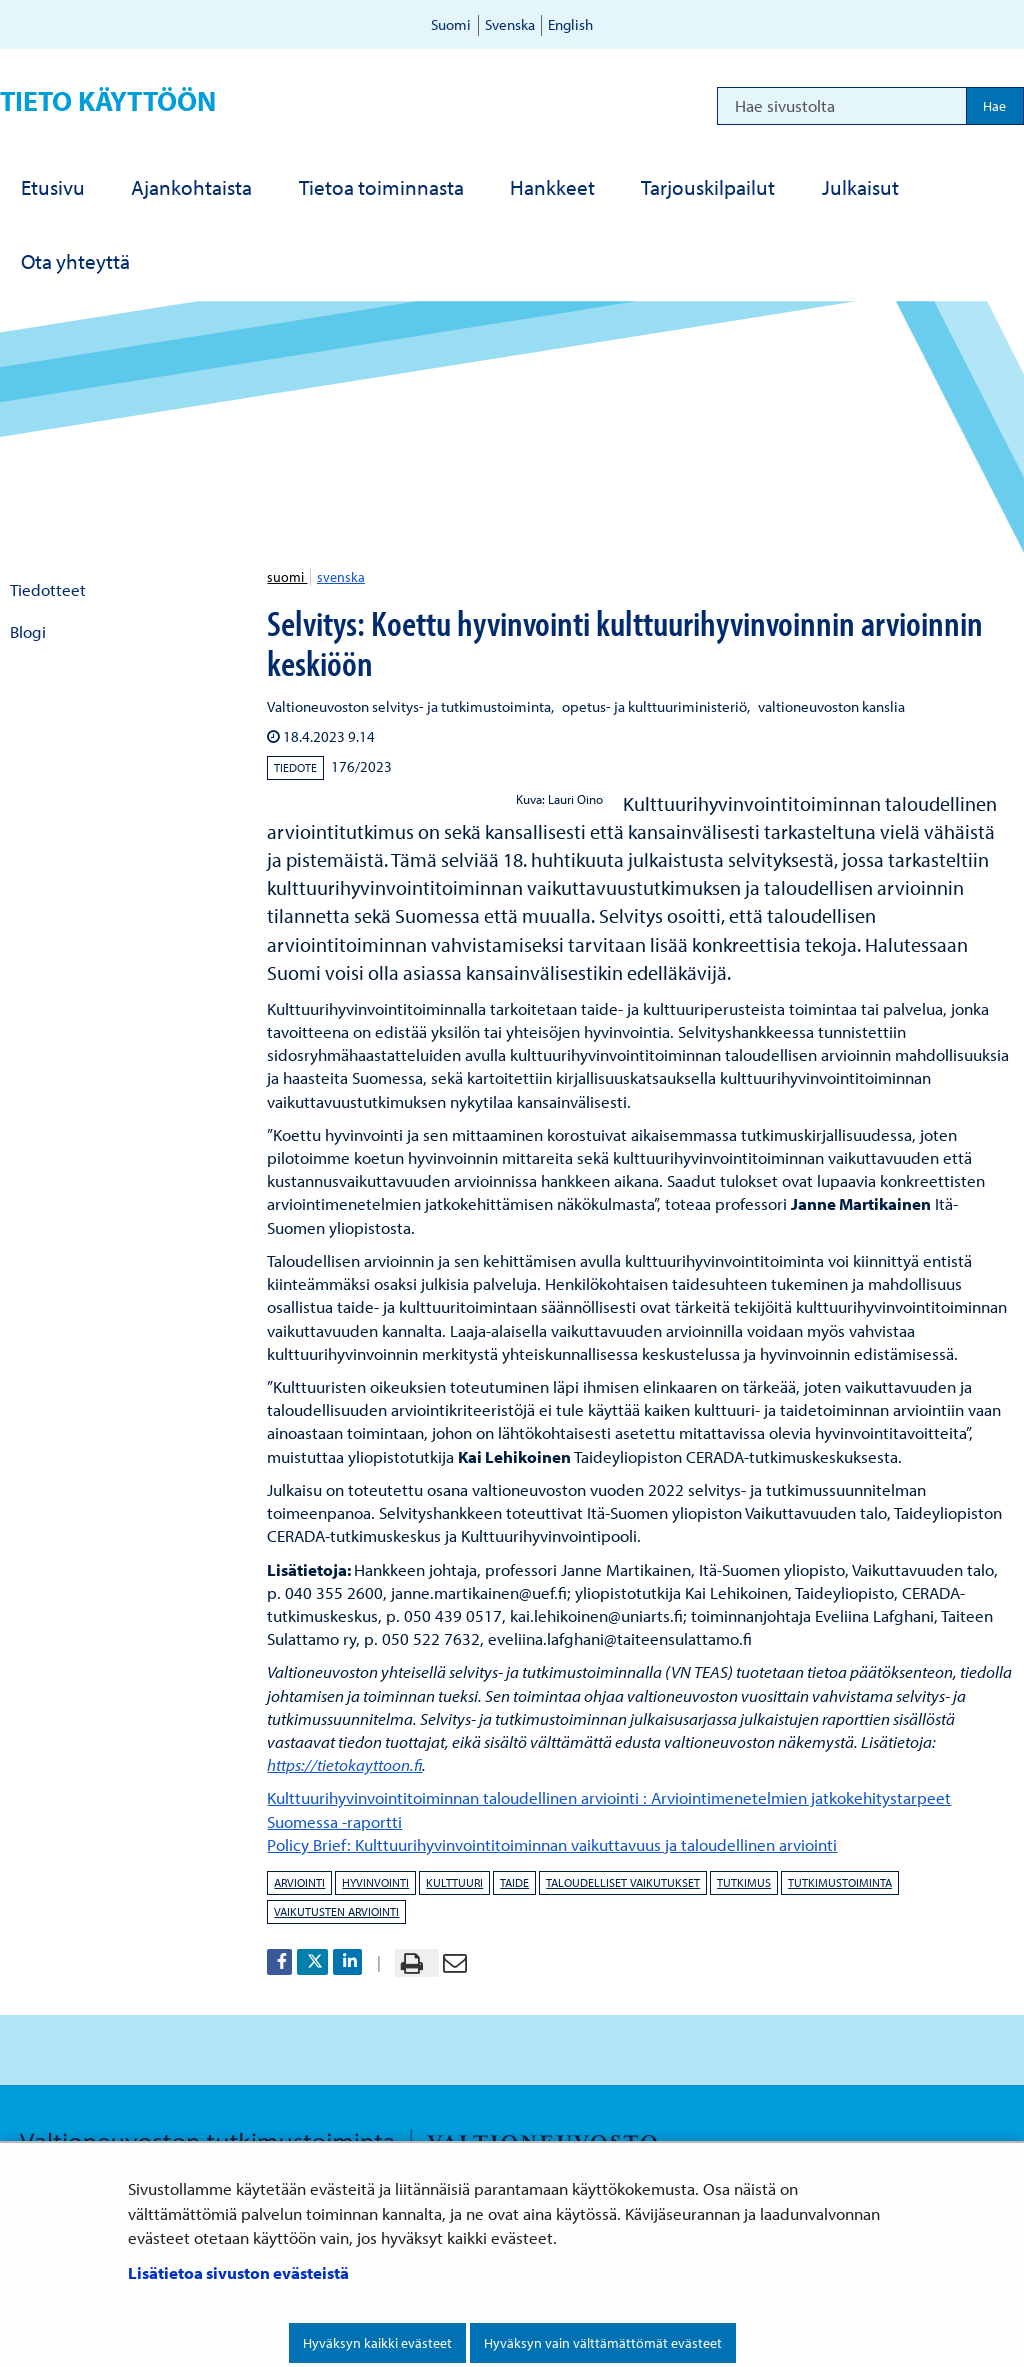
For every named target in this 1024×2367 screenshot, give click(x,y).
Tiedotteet (48, 589)
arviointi (299, 1882)
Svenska (510, 24)
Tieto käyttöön (108, 100)
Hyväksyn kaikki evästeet (377, 2343)
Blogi (28, 631)
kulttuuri (454, 1882)
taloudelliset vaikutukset (623, 1882)
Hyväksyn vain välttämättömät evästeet (603, 2343)
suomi (287, 577)
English (570, 24)
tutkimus (744, 1882)
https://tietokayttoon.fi (344, 1764)
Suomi (451, 24)
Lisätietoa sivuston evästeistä (238, 2272)
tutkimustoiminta (840, 1882)
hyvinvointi (375, 1882)
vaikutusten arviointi (336, 1911)
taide (514, 1882)
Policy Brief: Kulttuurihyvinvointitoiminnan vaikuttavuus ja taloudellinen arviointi (552, 1844)
